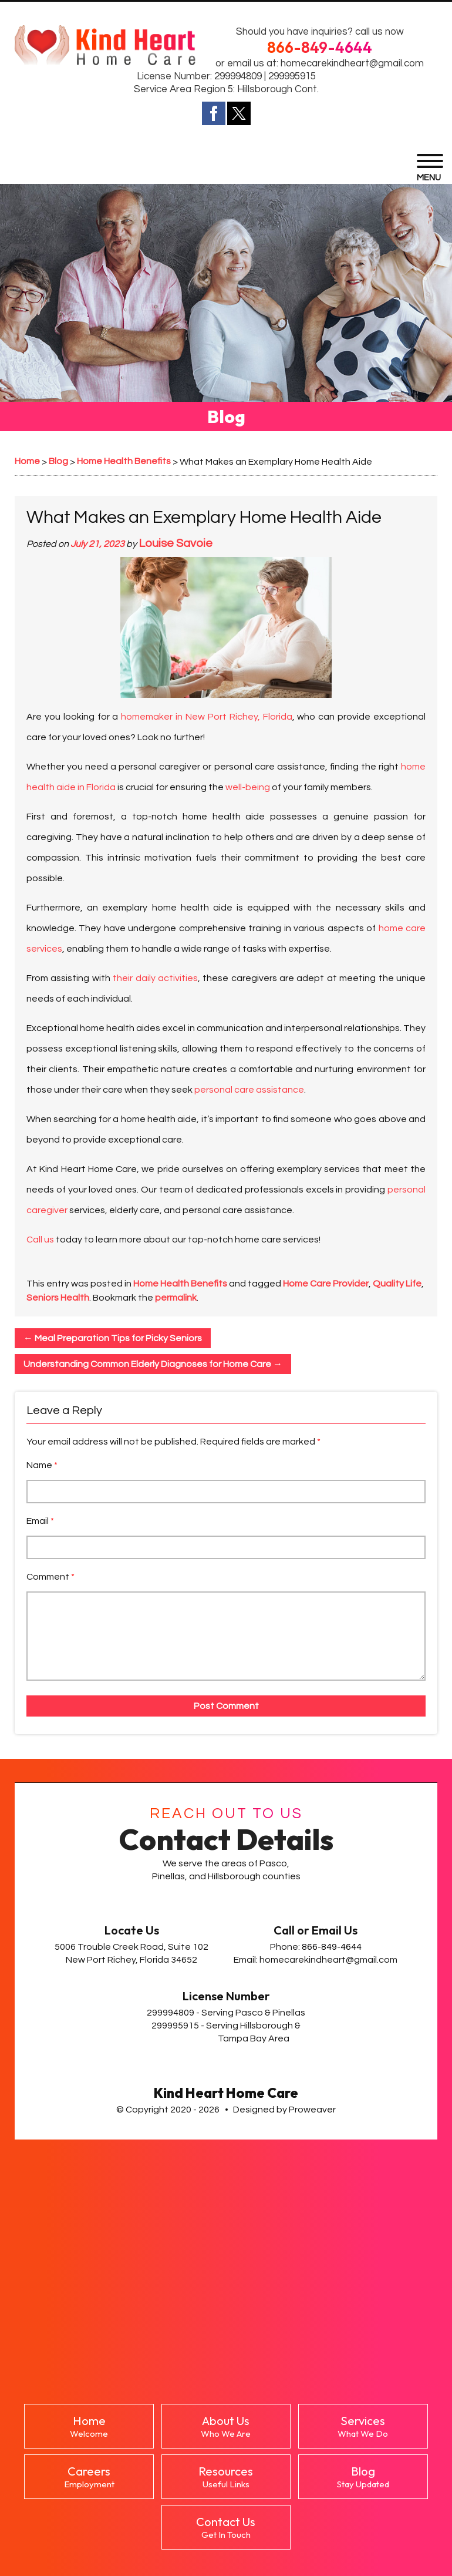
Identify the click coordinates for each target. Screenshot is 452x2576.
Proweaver (312, 2109)
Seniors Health (57, 1297)
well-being (247, 787)
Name (42, 1465)
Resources (226, 2477)
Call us (40, 1239)
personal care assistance (249, 1089)
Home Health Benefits (180, 1283)
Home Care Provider (326, 1283)
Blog (363, 2477)
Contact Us (226, 2527)
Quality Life (397, 1283)
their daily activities (155, 978)
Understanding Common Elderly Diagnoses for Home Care (152, 1364)
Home (89, 2426)
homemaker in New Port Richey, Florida (206, 716)
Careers (89, 2477)
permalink (176, 1297)
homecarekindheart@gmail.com (352, 63)
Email (40, 1521)
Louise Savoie (175, 543)
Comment (50, 1576)
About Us (226, 2426)
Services (363, 2426)
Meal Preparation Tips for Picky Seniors (112, 1338)
